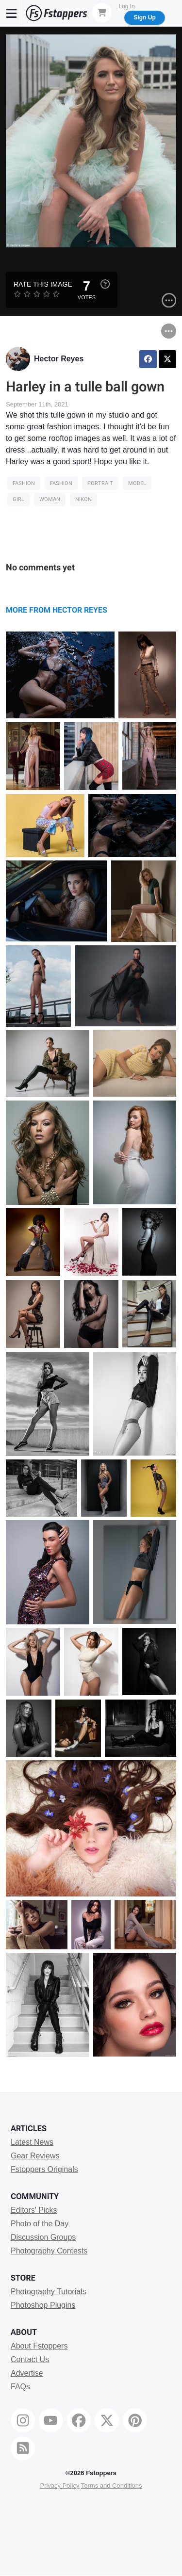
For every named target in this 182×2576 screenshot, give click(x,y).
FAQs (20, 2386)
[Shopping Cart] (102, 12)
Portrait (100, 483)
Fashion (24, 483)
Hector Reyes (58, 359)
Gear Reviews (35, 2156)
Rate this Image (43, 284)
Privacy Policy (59, 2485)
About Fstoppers (39, 2346)
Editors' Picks (34, 2210)
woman (49, 499)
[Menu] (11, 13)
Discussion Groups (43, 2237)
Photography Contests (49, 2251)
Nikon (83, 499)
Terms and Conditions (111, 2485)
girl (18, 499)
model (137, 483)
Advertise (27, 2373)
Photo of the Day (39, 2224)
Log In (126, 6)
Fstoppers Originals (44, 2169)
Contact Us (30, 2359)
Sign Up (144, 17)
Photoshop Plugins (43, 2305)
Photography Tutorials (48, 2291)
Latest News (32, 2142)
